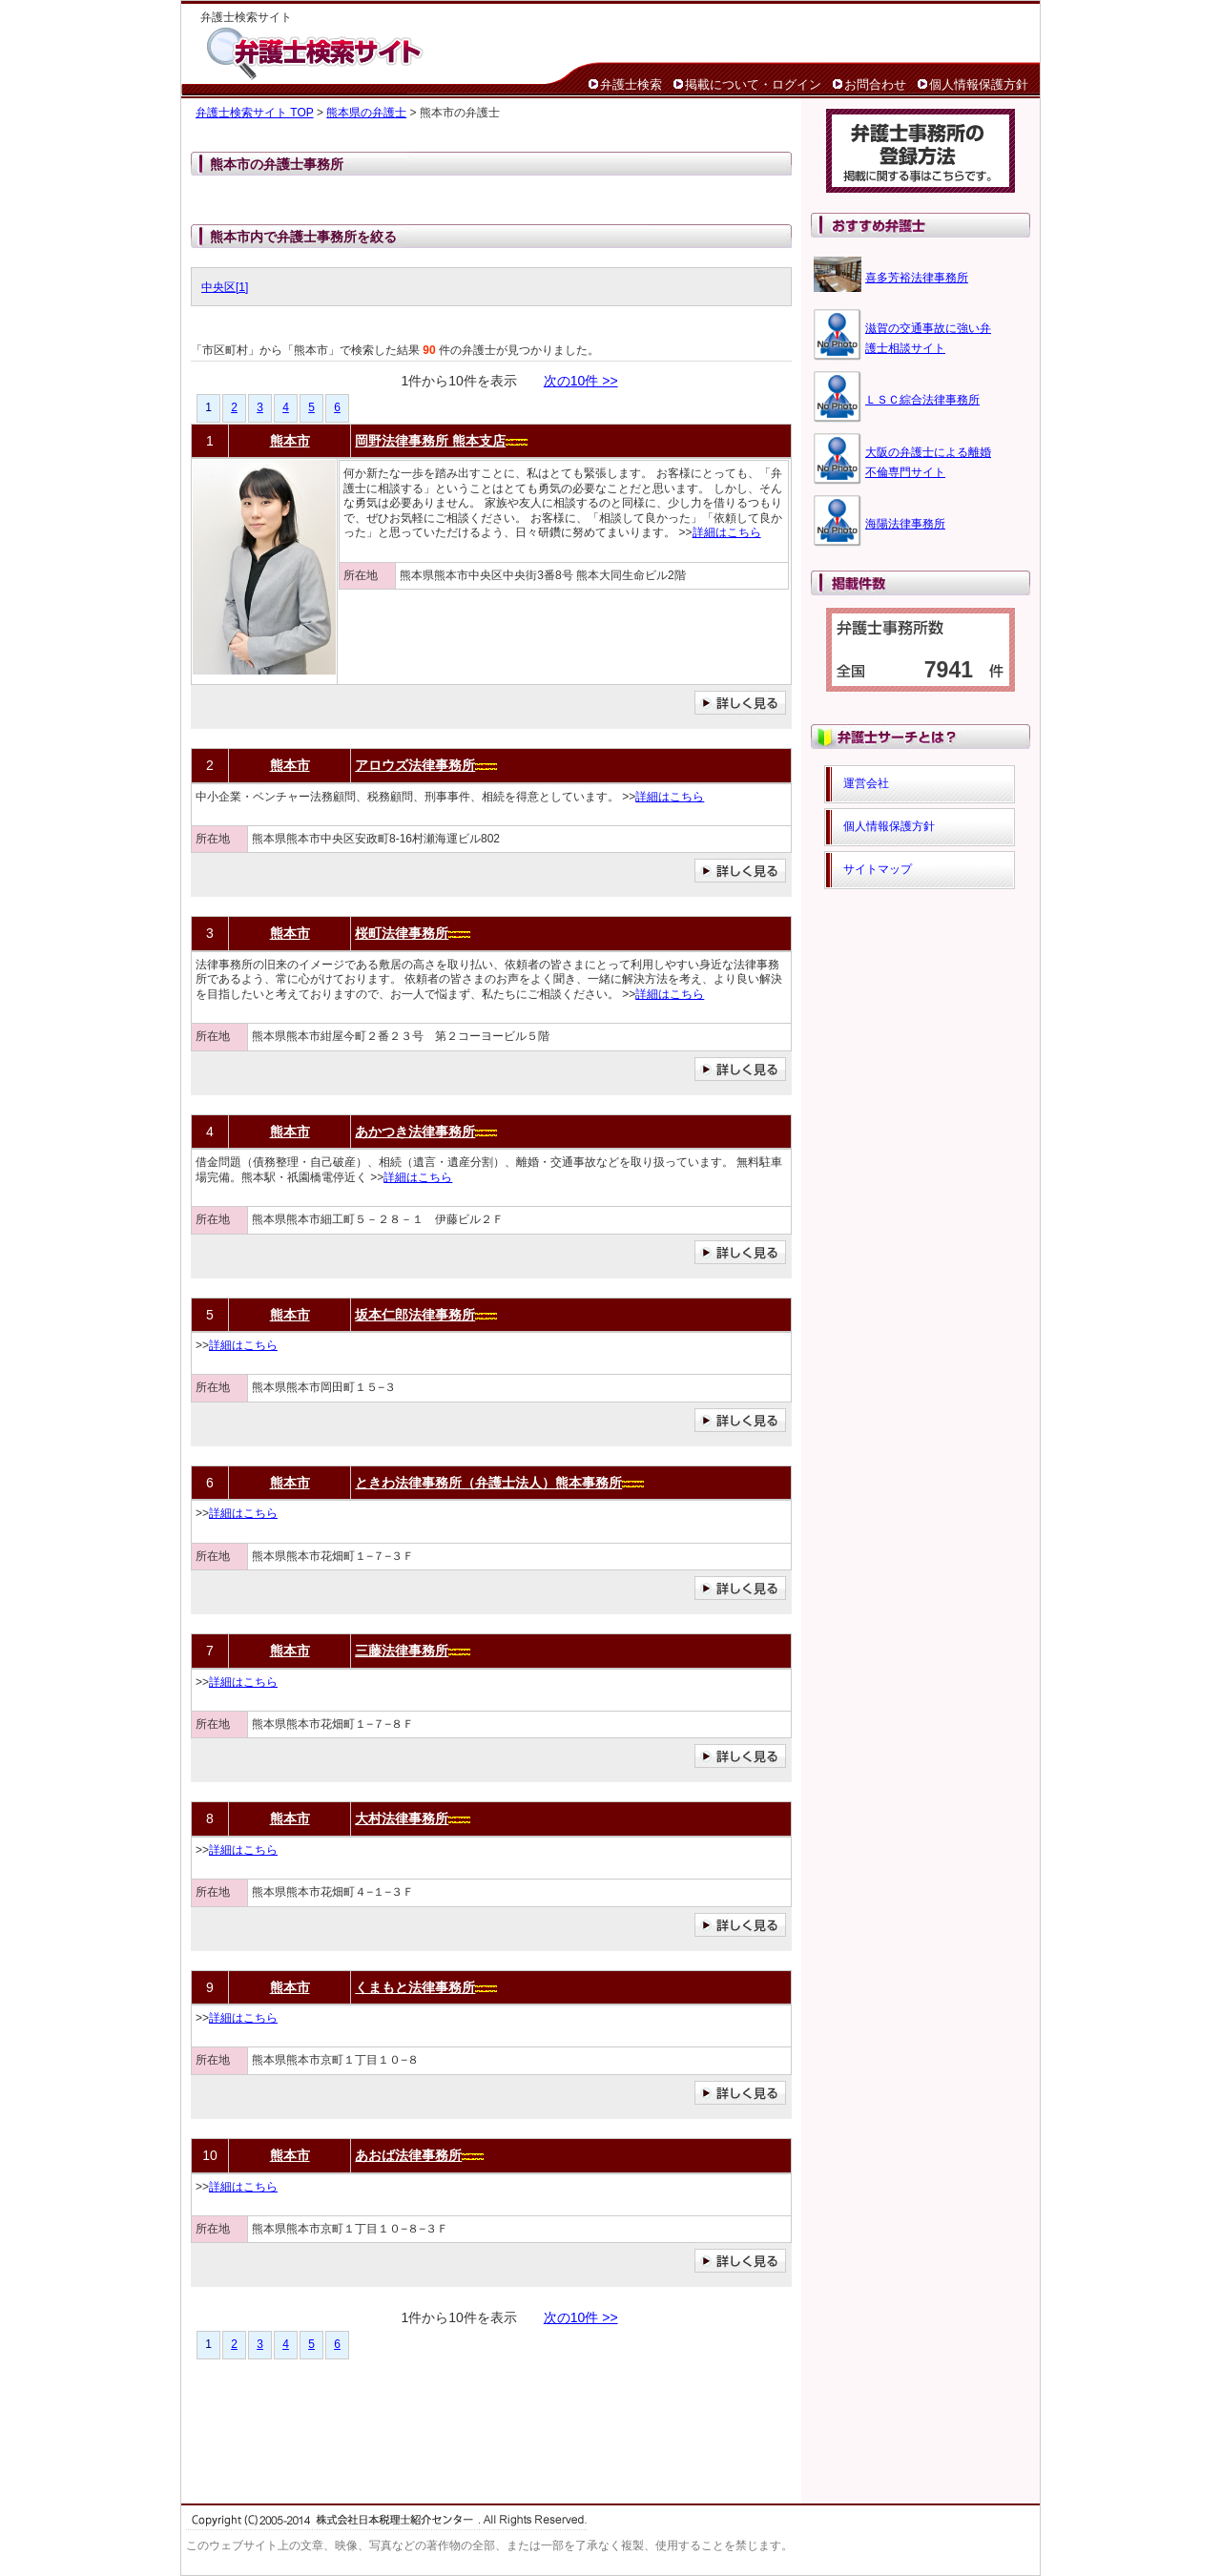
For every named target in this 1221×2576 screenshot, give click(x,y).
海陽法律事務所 (905, 523)
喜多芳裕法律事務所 (916, 277)
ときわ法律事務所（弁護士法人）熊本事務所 (488, 1482)
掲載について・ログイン (753, 84)
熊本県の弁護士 (366, 112)
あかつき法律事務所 (415, 1131)
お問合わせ (875, 84)
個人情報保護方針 (978, 84)
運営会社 (866, 783)
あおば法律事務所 (408, 2155)
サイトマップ (877, 869)
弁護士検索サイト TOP (255, 112)
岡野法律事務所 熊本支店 (430, 440)
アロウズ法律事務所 (415, 765)
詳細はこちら (727, 532)
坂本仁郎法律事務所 (415, 1314)
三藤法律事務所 (401, 1650)
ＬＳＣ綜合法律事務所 (922, 399)
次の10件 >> (581, 380)
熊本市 (290, 440)
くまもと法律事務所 (415, 1987)
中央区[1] (224, 287)
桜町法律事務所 (401, 933)
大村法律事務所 (401, 1818)
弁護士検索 (631, 84)
